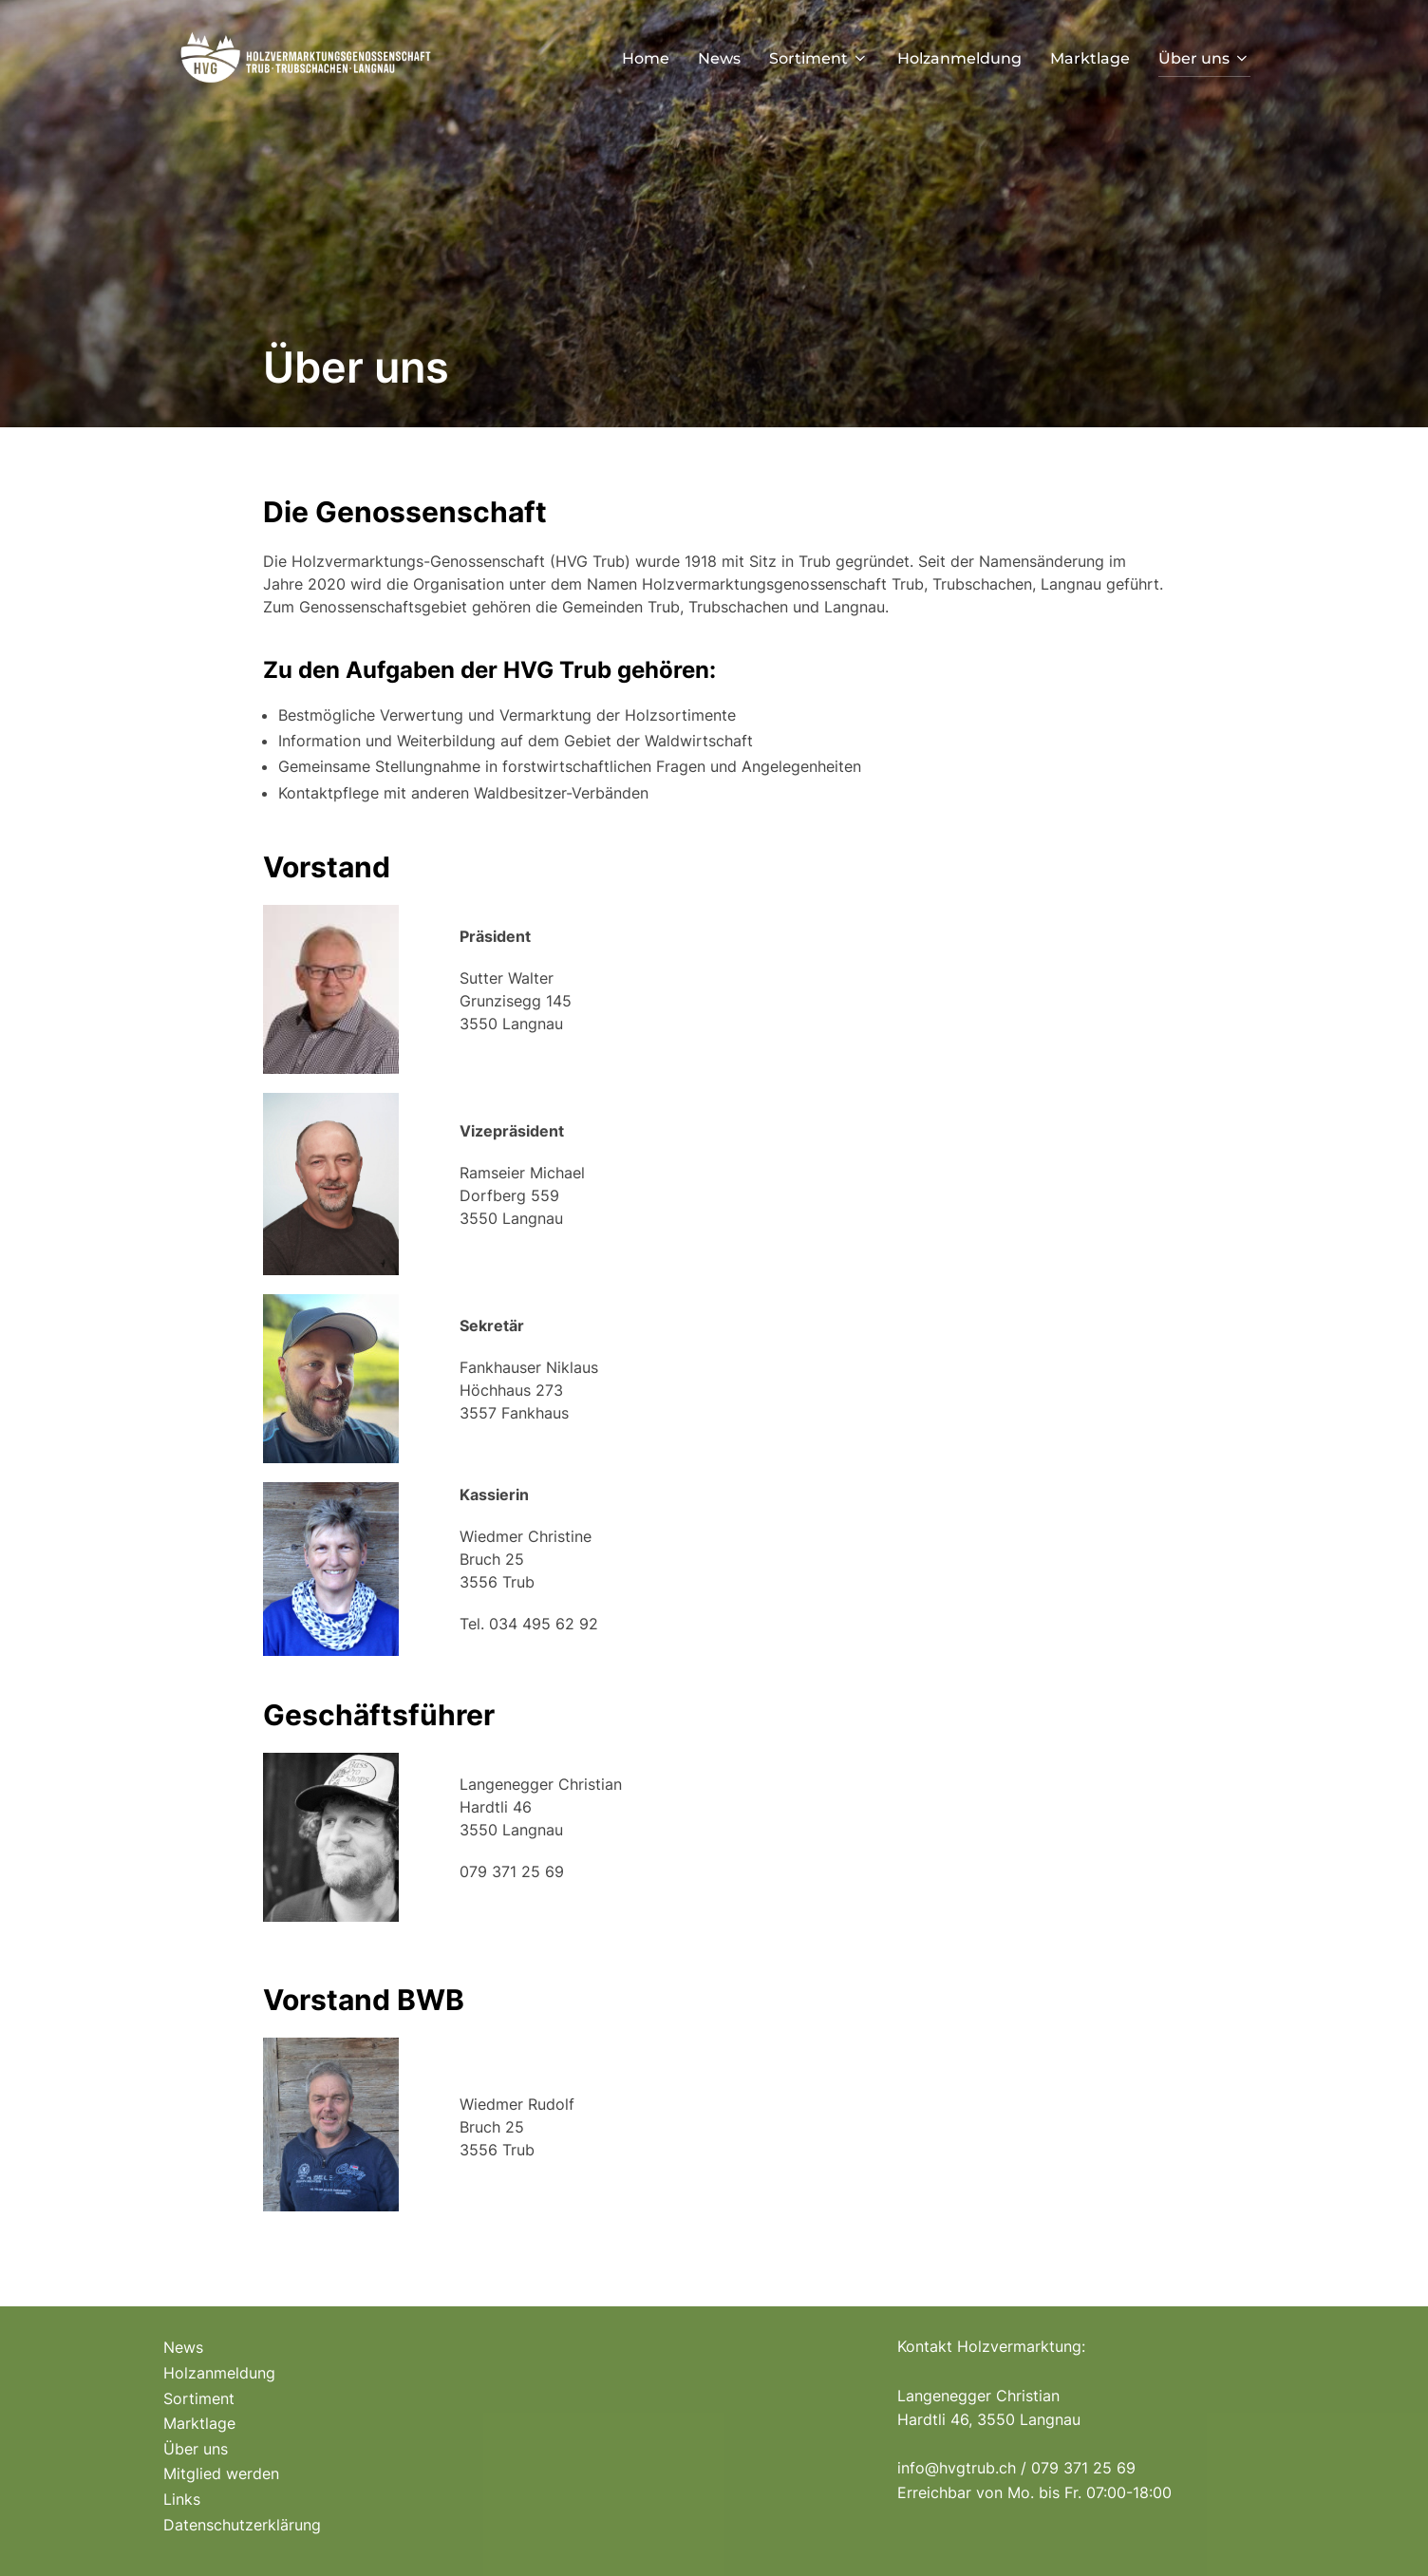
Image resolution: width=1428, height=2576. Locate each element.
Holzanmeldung (959, 58)
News (719, 58)
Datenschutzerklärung (242, 2524)
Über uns (1204, 58)
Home (645, 58)
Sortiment (819, 58)
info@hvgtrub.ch (956, 2467)
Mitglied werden (221, 2473)
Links (181, 2499)
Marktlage (1090, 58)
